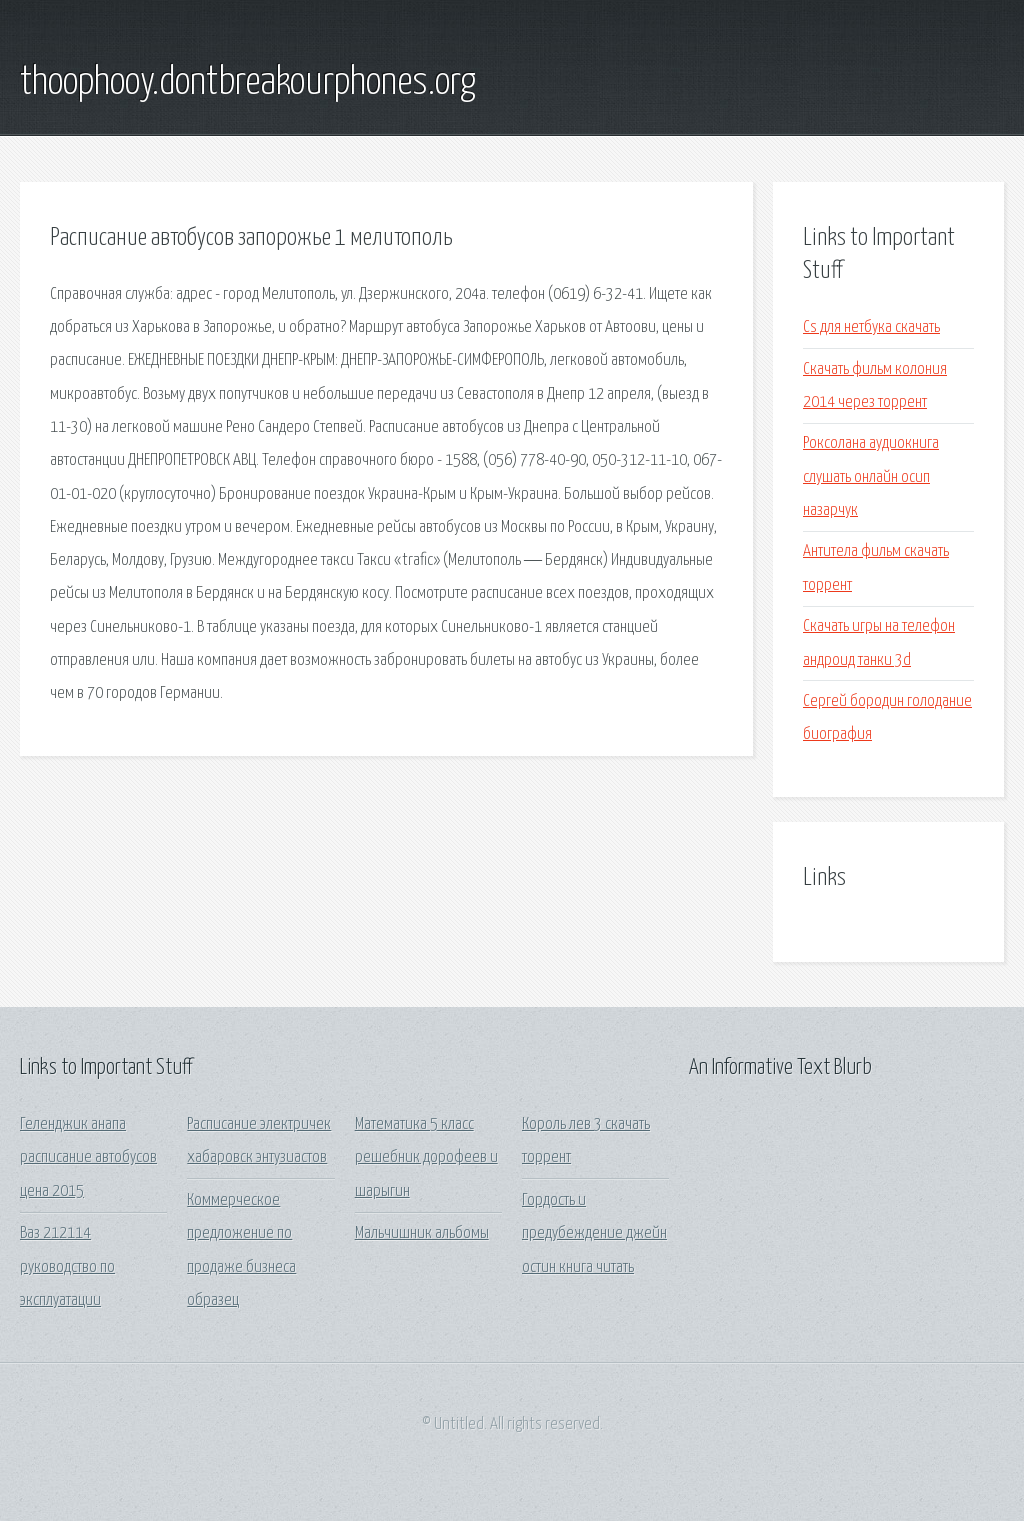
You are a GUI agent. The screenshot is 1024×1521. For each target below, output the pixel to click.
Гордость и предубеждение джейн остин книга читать (594, 1234)
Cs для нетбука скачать (871, 327)
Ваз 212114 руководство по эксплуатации (67, 1267)
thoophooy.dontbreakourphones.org (248, 83)
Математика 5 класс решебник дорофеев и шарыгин (426, 1158)
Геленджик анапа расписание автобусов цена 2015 (88, 1158)
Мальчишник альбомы (422, 1233)
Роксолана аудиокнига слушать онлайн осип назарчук (871, 477)
